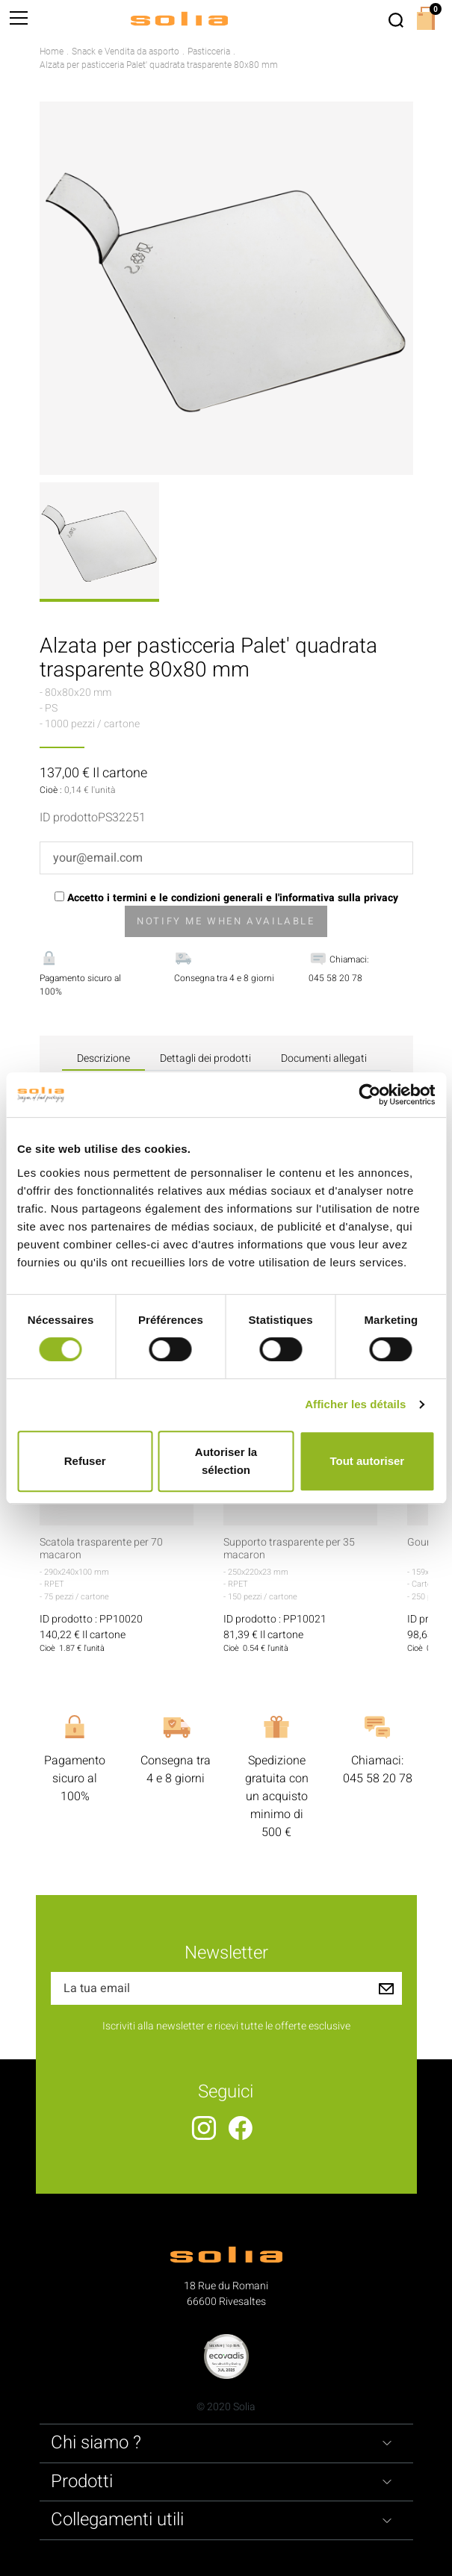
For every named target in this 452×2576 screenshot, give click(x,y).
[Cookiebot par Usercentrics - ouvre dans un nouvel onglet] (369, 1094)
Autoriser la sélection (226, 1461)
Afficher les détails (355, 1404)
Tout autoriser (366, 1461)
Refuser (85, 1461)
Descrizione (103, 1058)
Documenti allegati (324, 1058)
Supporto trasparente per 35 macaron (289, 1549)
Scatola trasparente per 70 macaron (101, 1549)
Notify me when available (226, 921)
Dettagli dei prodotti (205, 1058)
